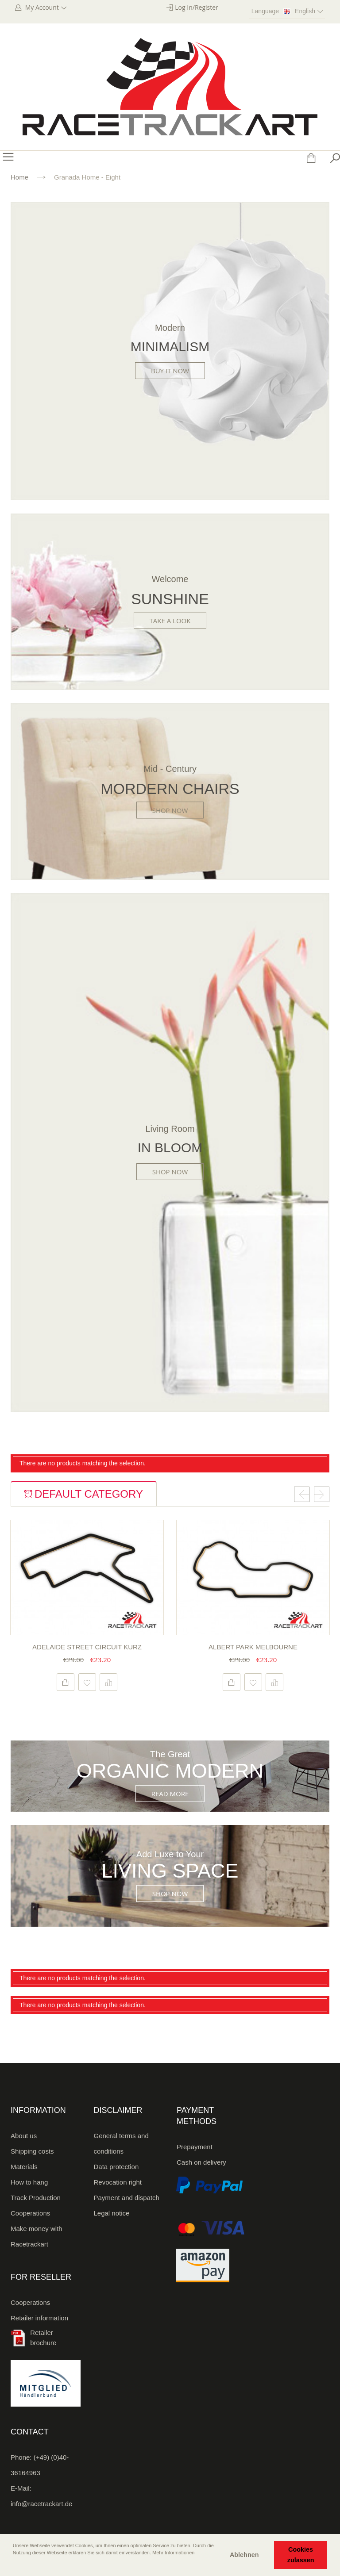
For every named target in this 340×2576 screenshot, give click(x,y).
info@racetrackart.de (41, 2503)
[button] (14, 2565)
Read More (170, 1793)
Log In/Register (196, 7)
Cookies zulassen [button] (300, 2555)
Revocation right (118, 2182)
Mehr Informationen (173, 2552)
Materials (24, 2166)
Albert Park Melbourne (253, 1647)
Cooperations (30, 2213)
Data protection (116, 2166)
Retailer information (39, 2318)
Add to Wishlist (87, 1682)
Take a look (170, 620)
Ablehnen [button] (244, 2554)
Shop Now (170, 810)
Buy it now (170, 370)
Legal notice (112, 2213)
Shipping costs (32, 2151)
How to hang (29, 2182)
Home (19, 177)
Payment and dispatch (126, 2197)
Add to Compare (108, 1682)
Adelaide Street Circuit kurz (87, 1647)
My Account (44, 7)
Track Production (36, 2197)
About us (24, 2135)
